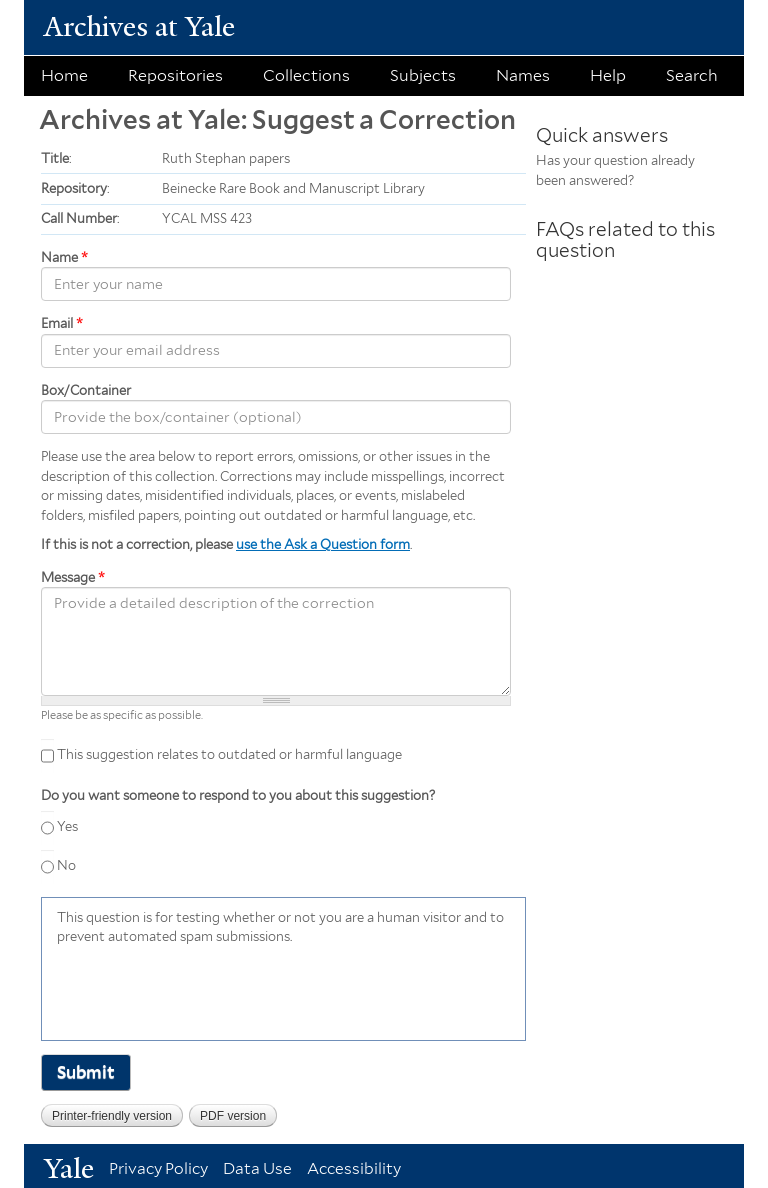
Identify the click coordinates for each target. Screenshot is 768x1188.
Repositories (175, 75)
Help (608, 75)
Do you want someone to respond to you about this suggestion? (238, 795)
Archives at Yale (139, 26)
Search (692, 75)
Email (62, 323)
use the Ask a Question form (323, 544)
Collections (306, 75)
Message (73, 577)
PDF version (233, 1116)
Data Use (257, 1168)
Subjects (423, 75)
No (66, 865)
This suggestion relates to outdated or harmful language (229, 754)
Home (64, 75)
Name (64, 257)
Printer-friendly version (112, 1116)
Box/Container (86, 390)
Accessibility (354, 1168)
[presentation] (209, 991)
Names (523, 75)
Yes (67, 826)
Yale (69, 1168)
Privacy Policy (158, 1168)
